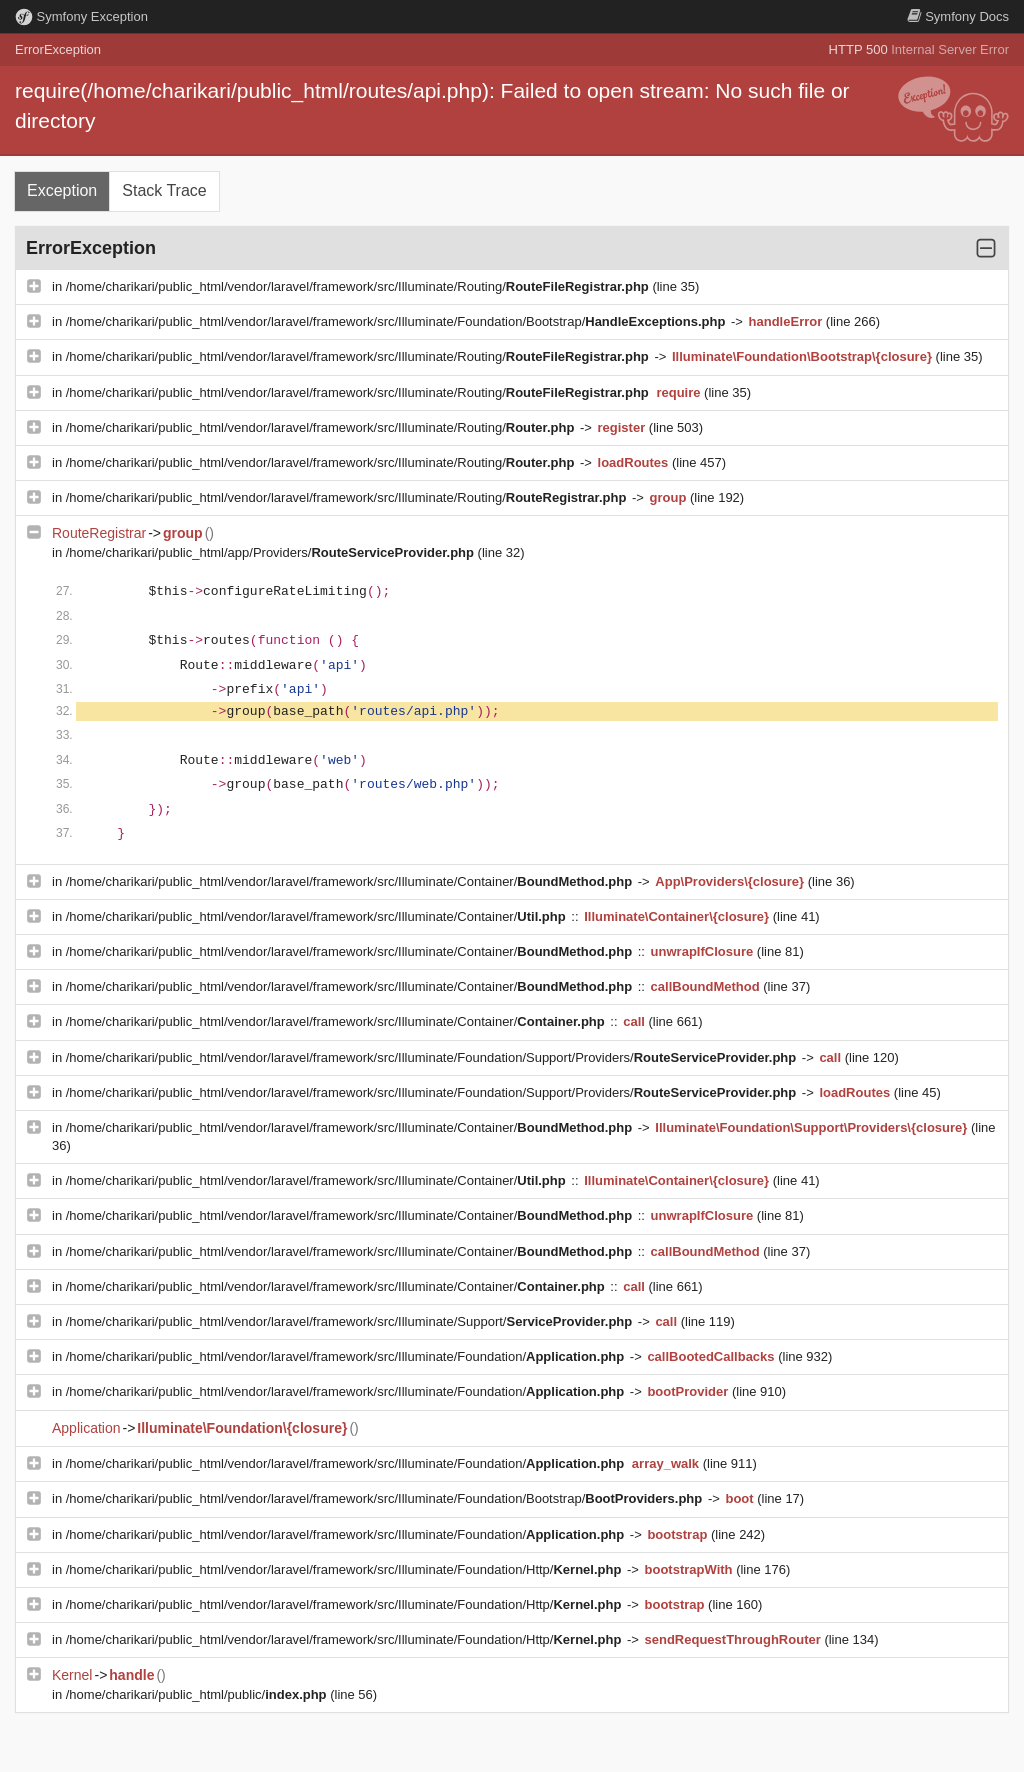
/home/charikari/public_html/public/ (198, 1694)
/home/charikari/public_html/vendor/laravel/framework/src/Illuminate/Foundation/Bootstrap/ (397, 321)
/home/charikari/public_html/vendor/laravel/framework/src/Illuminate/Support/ (351, 1321)
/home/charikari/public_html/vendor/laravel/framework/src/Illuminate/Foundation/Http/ (345, 1569)
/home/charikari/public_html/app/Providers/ (272, 552)
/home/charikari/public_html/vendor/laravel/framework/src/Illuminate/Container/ (351, 881)
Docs (958, 16)
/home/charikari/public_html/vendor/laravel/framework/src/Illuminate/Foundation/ (347, 1356)
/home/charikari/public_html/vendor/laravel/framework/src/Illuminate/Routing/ (359, 286)
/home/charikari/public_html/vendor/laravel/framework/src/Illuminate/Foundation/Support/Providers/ (433, 1057)
